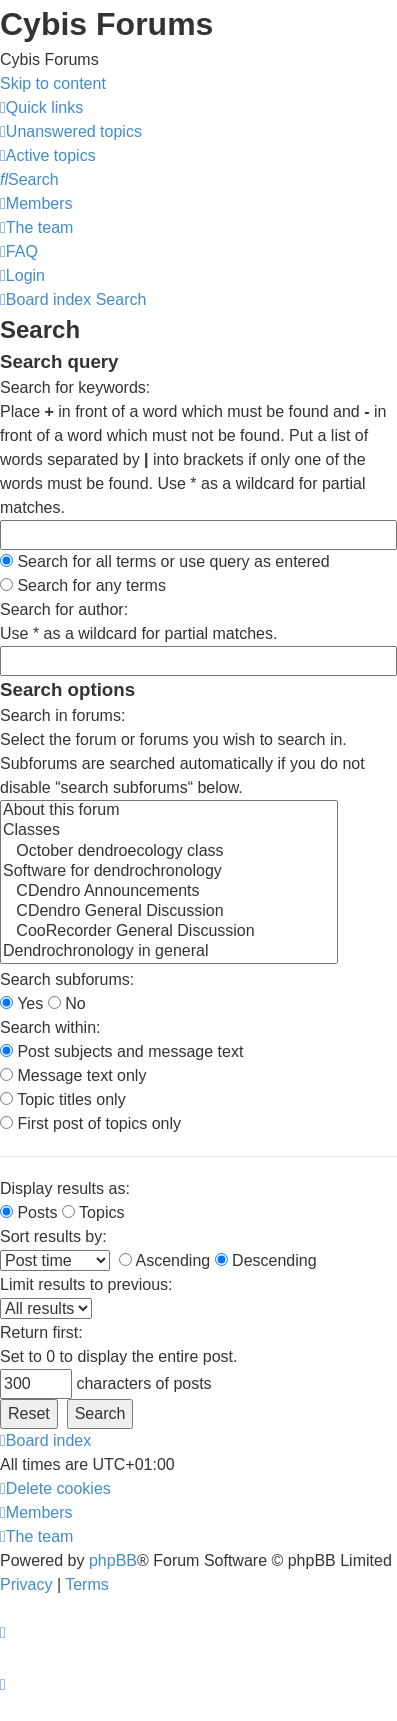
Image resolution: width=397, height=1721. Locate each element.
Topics (93, 1212)
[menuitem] (71, 131)
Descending (266, 1260)
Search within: (50, 1027)
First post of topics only (90, 1123)
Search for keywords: (75, 387)
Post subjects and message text (121, 1051)
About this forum (169, 811)
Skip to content (53, 83)
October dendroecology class (169, 852)
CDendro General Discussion (169, 912)
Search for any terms (83, 585)
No (67, 1003)
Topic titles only (63, 1099)
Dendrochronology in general (169, 952)
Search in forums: (62, 715)
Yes (21, 1003)
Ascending (164, 1260)
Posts (28, 1212)
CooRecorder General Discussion (169, 932)
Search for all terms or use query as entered (165, 561)
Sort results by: (53, 1236)
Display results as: (65, 1188)
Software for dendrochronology (169, 872)
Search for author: (64, 609)
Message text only (73, 1075)
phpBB (113, 1560)
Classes (169, 831)
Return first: (41, 1332)
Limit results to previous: (86, 1284)
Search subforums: (67, 979)
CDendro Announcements (169, 892)
